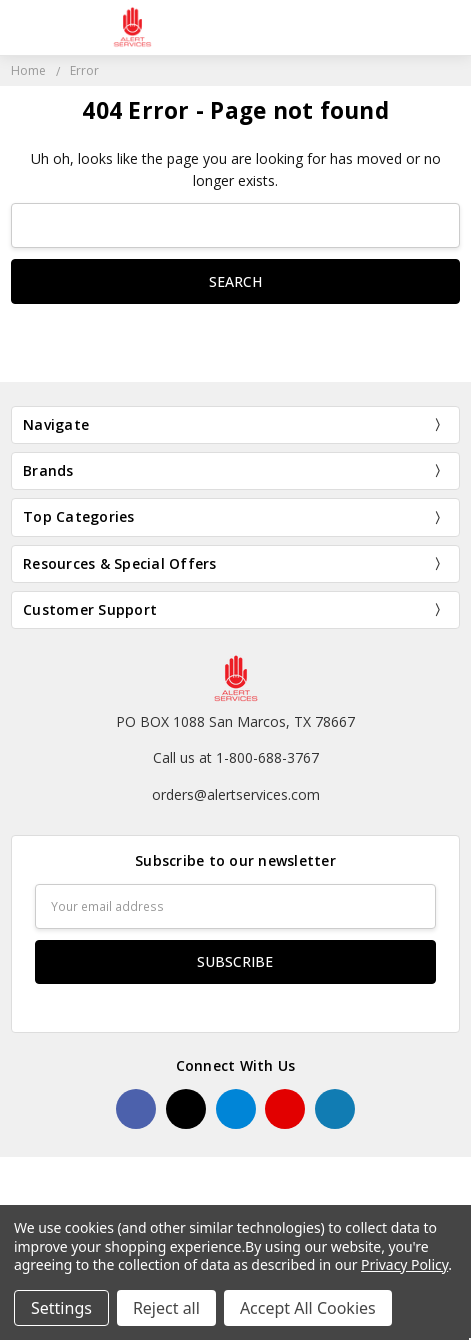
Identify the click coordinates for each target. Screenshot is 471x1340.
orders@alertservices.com (236, 794)
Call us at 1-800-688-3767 (236, 757)
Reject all (166, 1308)
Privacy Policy (404, 1264)
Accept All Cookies (308, 1308)
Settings (61, 1308)
